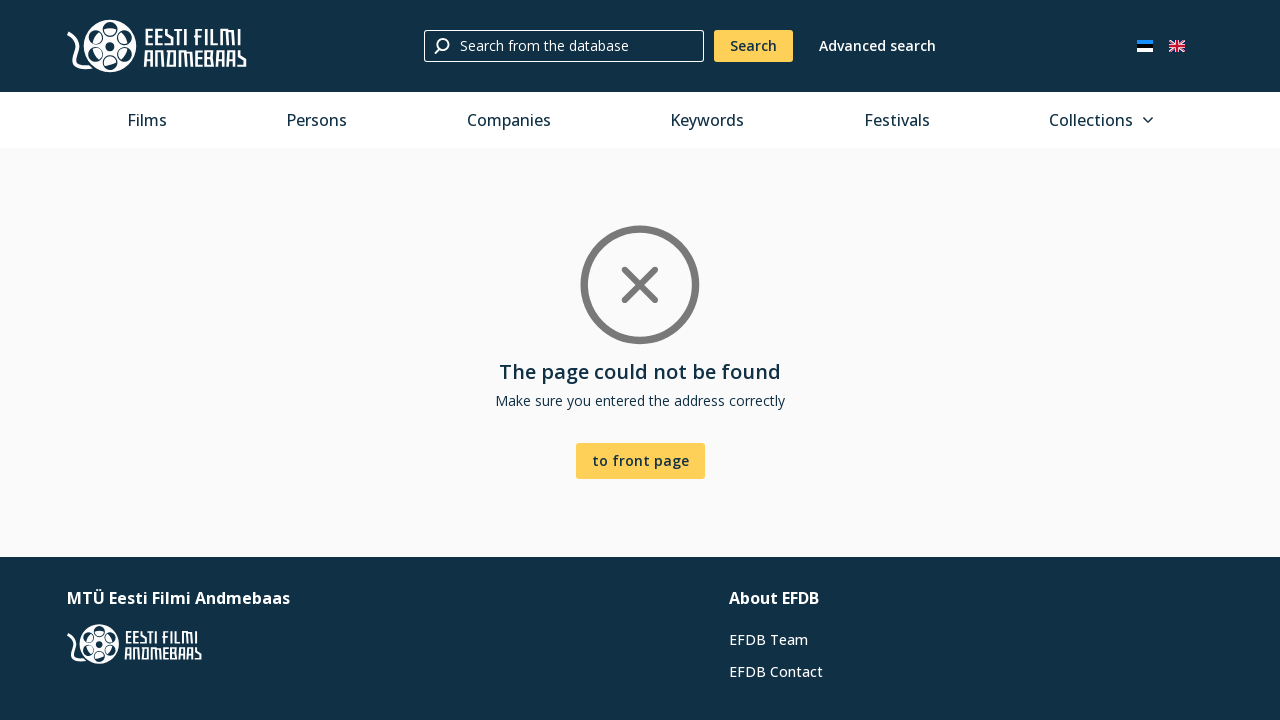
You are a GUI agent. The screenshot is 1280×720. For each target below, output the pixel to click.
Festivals (897, 120)
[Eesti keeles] (1145, 46)
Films (147, 120)
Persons (316, 120)
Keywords (707, 120)
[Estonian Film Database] (157, 46)
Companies (509, 120)
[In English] (1177, 46)
